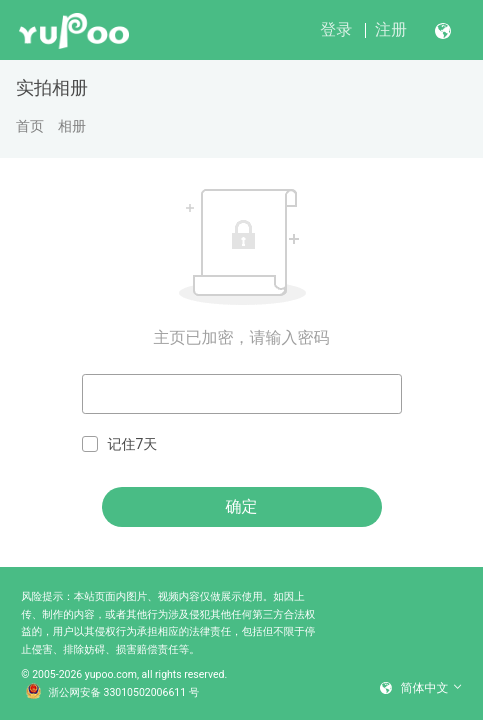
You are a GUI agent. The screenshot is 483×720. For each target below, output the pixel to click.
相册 (72, 126)
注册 (391, 29)
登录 (336, 29)
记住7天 (120, 444)
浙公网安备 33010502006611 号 (113, 693)
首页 (30, 126)
